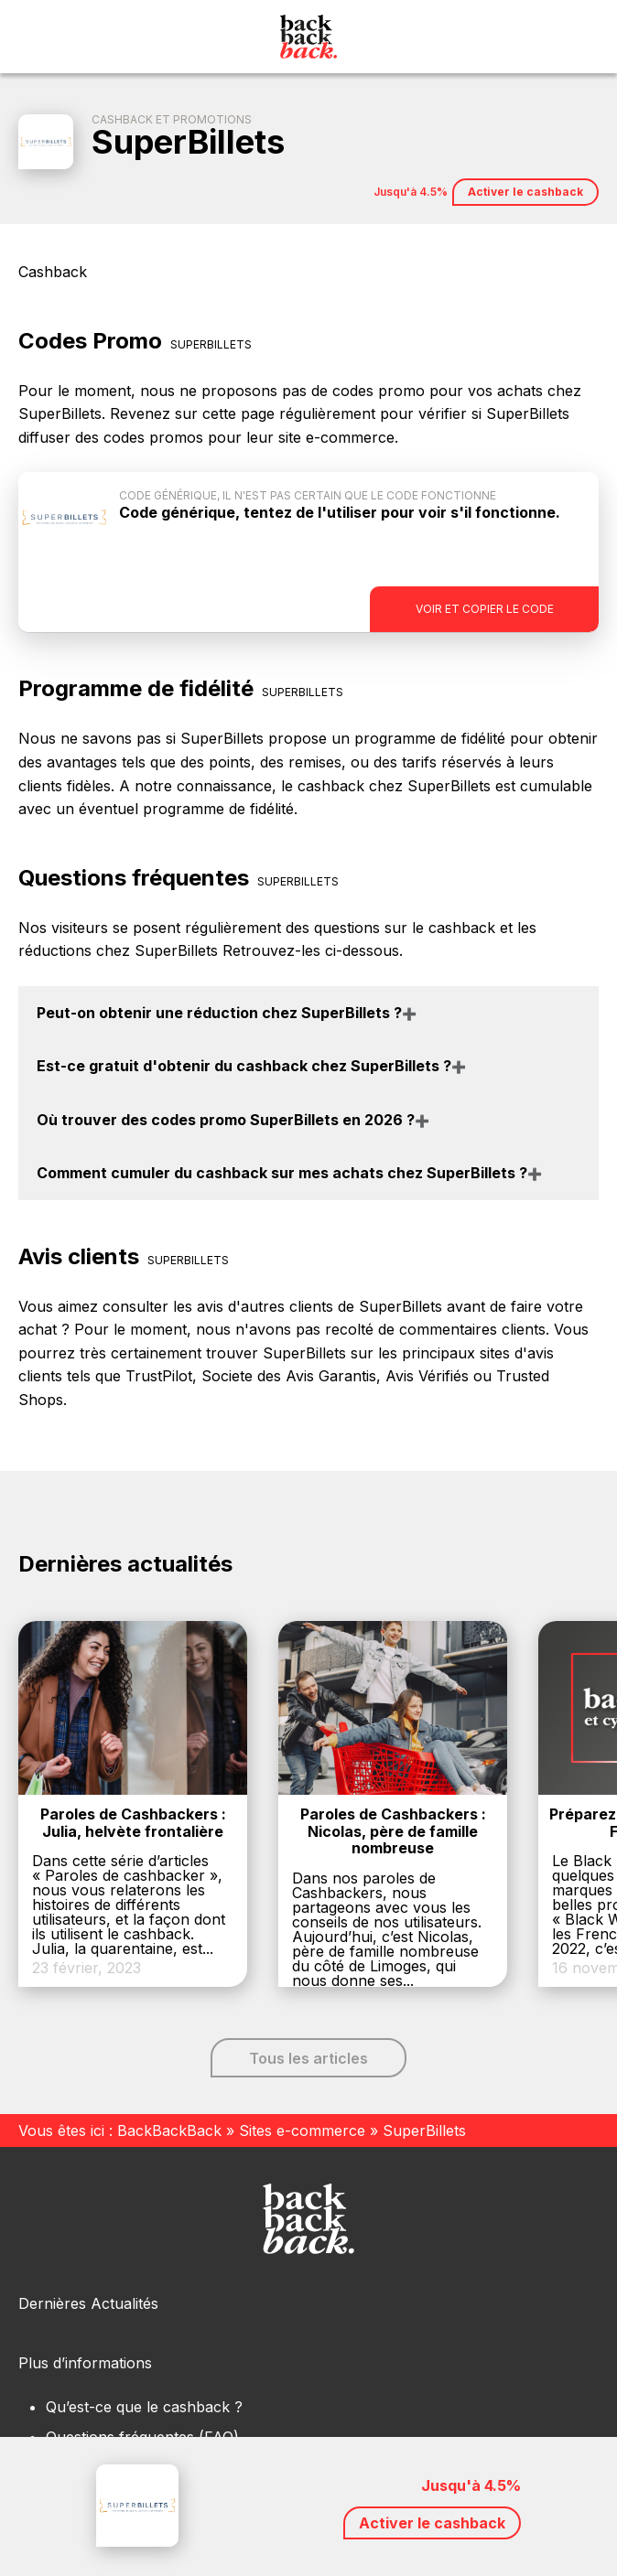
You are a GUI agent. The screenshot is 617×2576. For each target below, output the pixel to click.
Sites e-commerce (302, 2130)
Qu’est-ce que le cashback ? (144, 2407)
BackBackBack (169, 2130)
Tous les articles (308, 2058)
